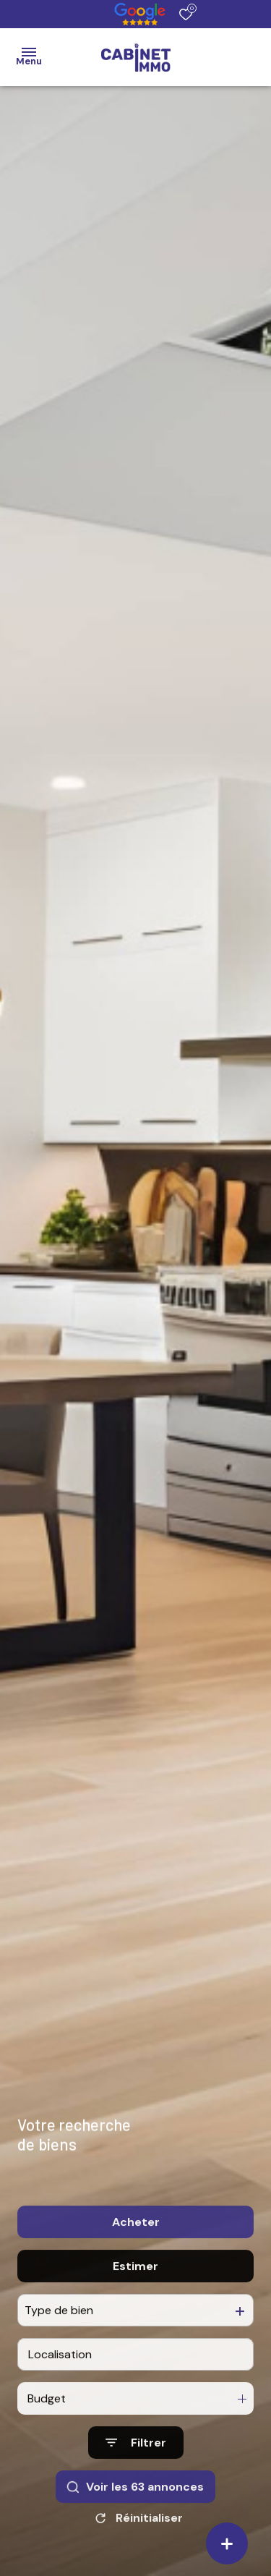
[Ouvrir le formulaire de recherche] (136, 2468)
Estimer (135, 2291)
